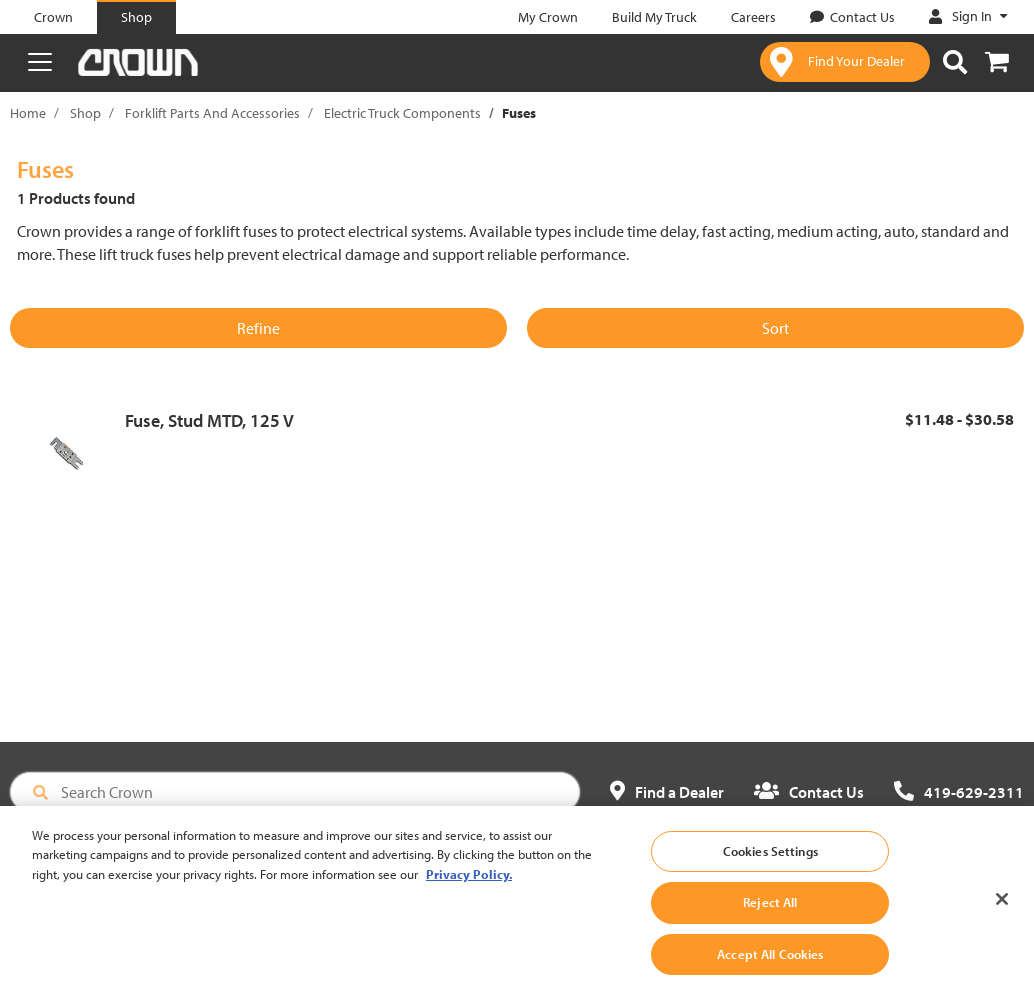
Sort (775, 328)
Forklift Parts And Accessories (212, 113)
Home (28, 113)
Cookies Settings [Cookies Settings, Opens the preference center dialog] (770, 872)
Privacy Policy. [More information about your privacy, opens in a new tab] (469, 895)
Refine (258, 328)
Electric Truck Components (402, 113)
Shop (85, 113)
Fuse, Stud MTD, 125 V (209, 420)
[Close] (1002, 920)
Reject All (770, 924)
